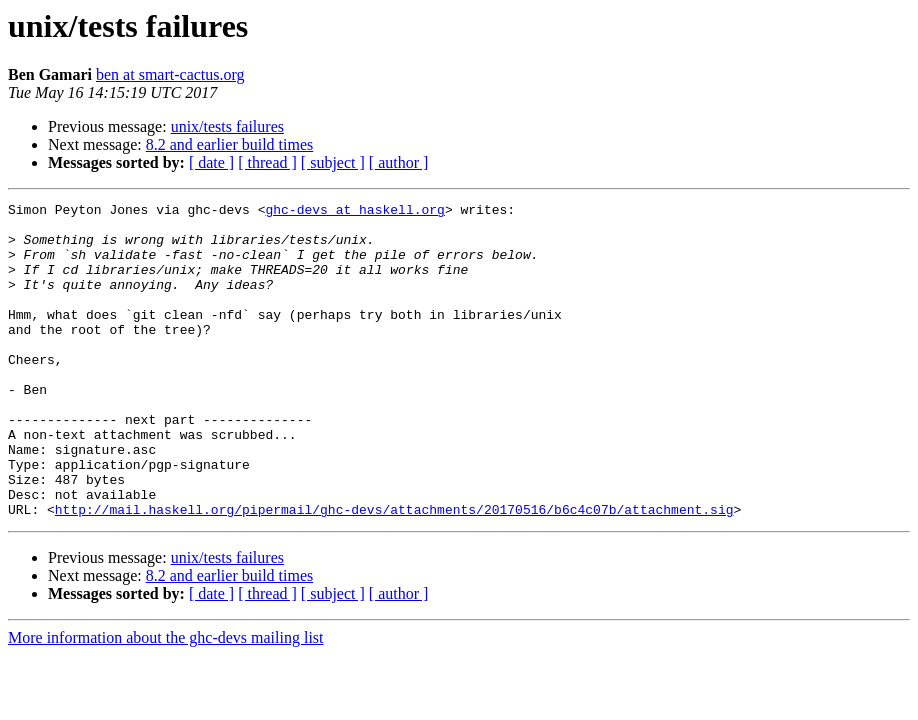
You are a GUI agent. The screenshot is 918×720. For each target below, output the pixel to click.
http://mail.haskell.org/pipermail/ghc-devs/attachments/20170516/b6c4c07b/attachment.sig (394, 572)
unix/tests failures (227, 126)
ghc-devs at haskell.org (354, 212)
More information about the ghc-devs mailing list (166, 700)
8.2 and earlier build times (230, 144)
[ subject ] (333, 162)
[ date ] (211, 162)
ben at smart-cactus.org (170, 74)
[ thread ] (267, 162)
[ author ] (399, 162)
